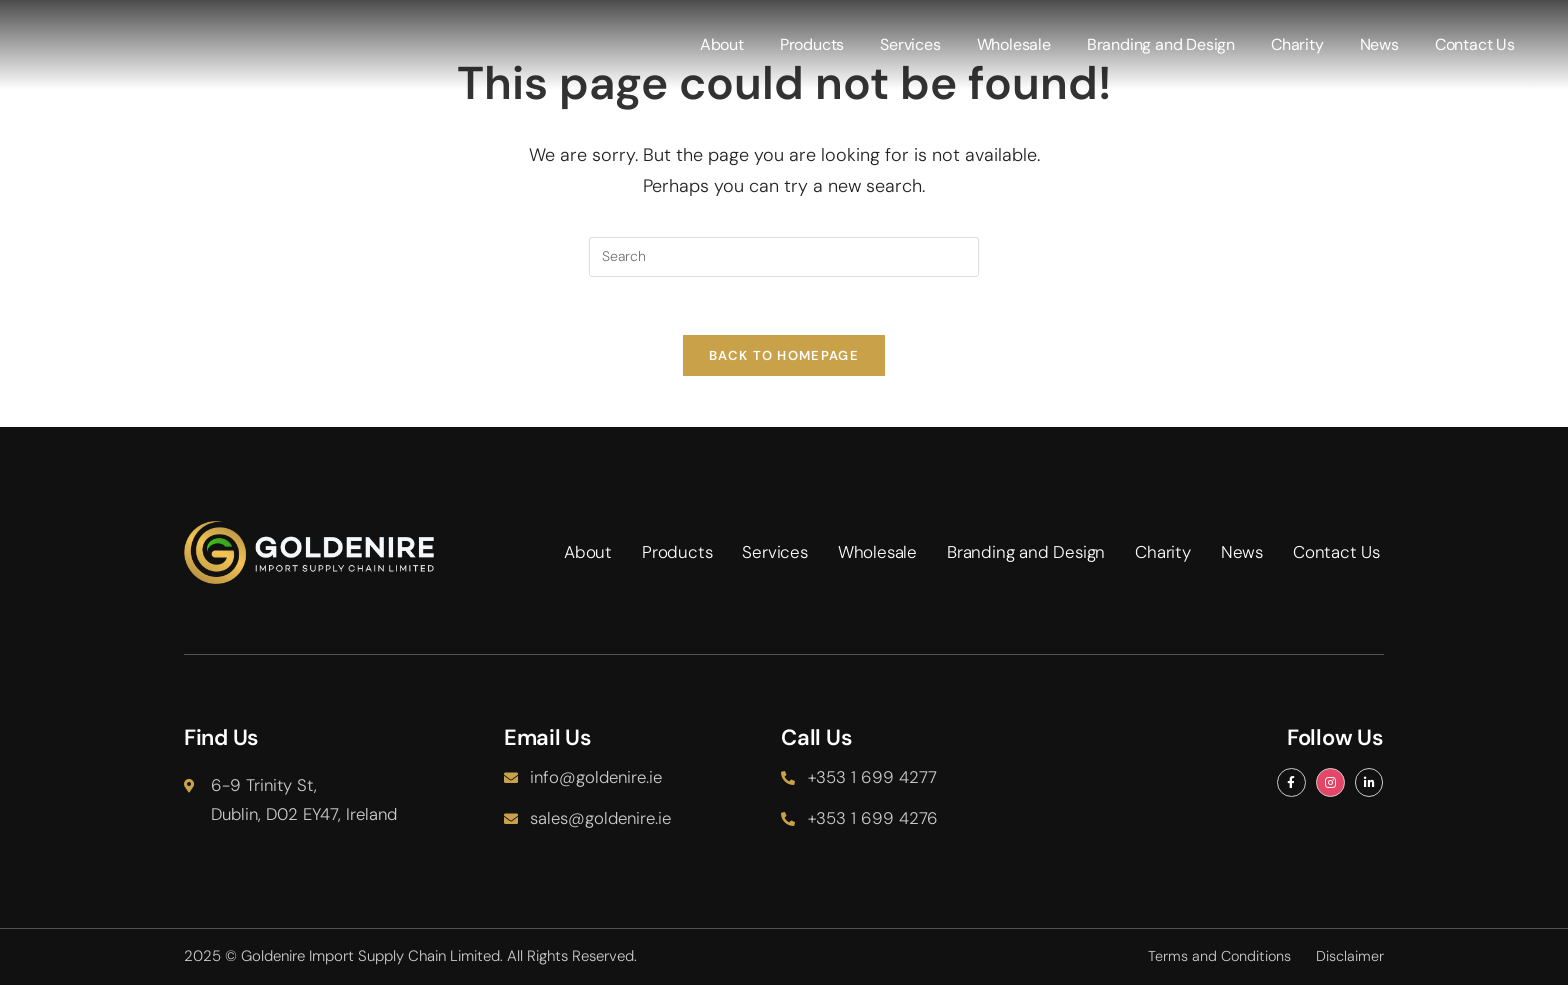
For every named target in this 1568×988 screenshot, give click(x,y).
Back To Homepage (784, 358)
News (1380, 44)
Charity (1298, 44)
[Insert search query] (784, 257)
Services (911, 44)
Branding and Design (1162, 44)
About (723, 44)
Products (813, 44)
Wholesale (1015, 44)
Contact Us (1476, 44)
